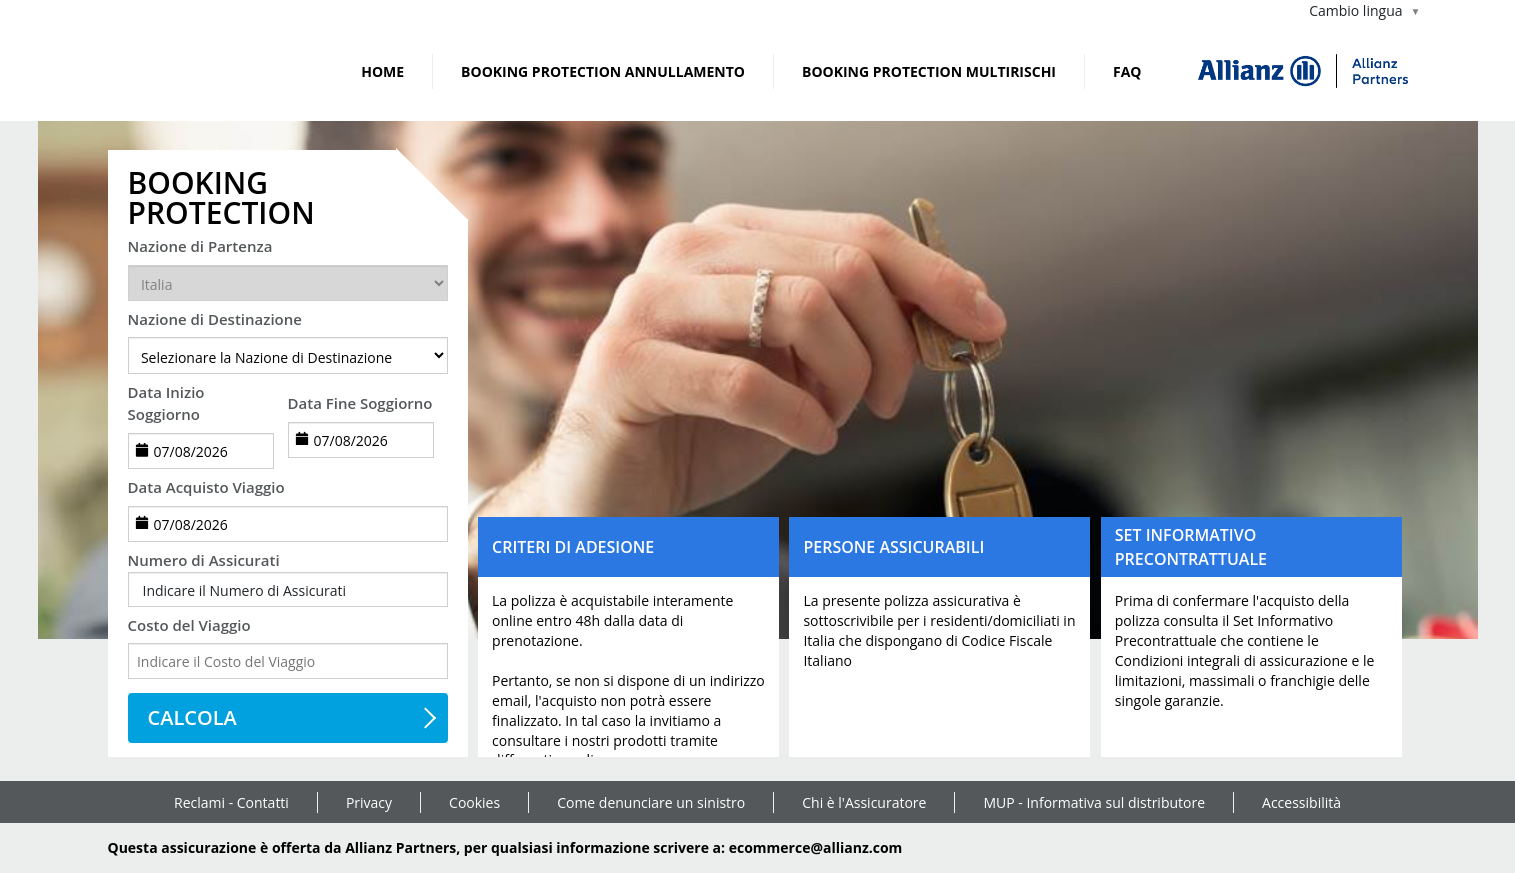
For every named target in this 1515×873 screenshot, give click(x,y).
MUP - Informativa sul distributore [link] (1094, 802)
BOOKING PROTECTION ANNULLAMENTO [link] (603, 71)
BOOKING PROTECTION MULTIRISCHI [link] (929, 71)
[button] (288, 590)
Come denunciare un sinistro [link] (651, 802)
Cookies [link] (474, 802)
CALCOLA (192, 717)
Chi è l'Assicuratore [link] (864, 802)
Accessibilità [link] (1301, 802)
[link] (158, 71)
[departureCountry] (288, 283)
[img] (1303, 71)
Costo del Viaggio (189, 625)
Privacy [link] (369, 802)
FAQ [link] (1127, 71)
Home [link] (382, 71)
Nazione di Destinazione (215, 319)
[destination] (288, 355)
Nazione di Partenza (200, 246)
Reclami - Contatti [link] (231, 802)
